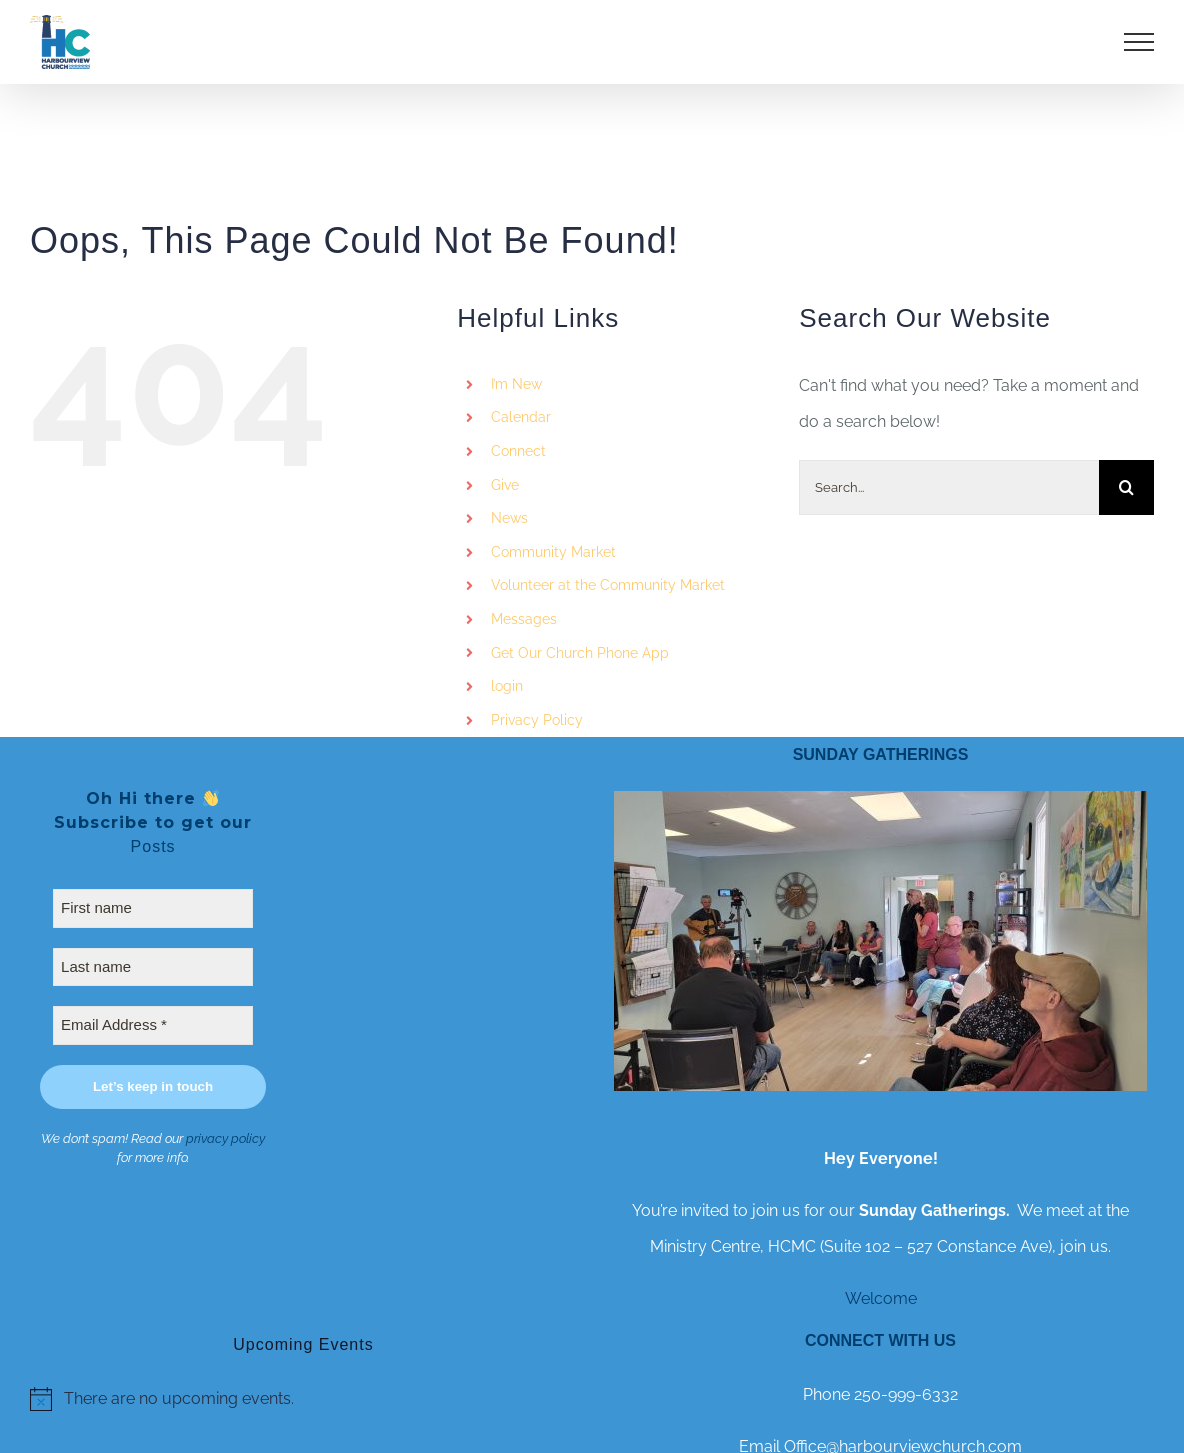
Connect (518, 451)
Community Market (553, 552)
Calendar (521, 417)
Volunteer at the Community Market (608, 585)
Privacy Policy (537, 720)
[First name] (153, 908)
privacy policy (225, 1138)
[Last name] (153, 967)
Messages (524, 619)
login (507, 686)
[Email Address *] (153, 1025)
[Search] (1126, 487)
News (509, 518)
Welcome (881, 1298)
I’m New (516, 384)
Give (505, 485)
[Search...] (949, 487)
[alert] (303, 1399)
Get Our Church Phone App (580, 653)
